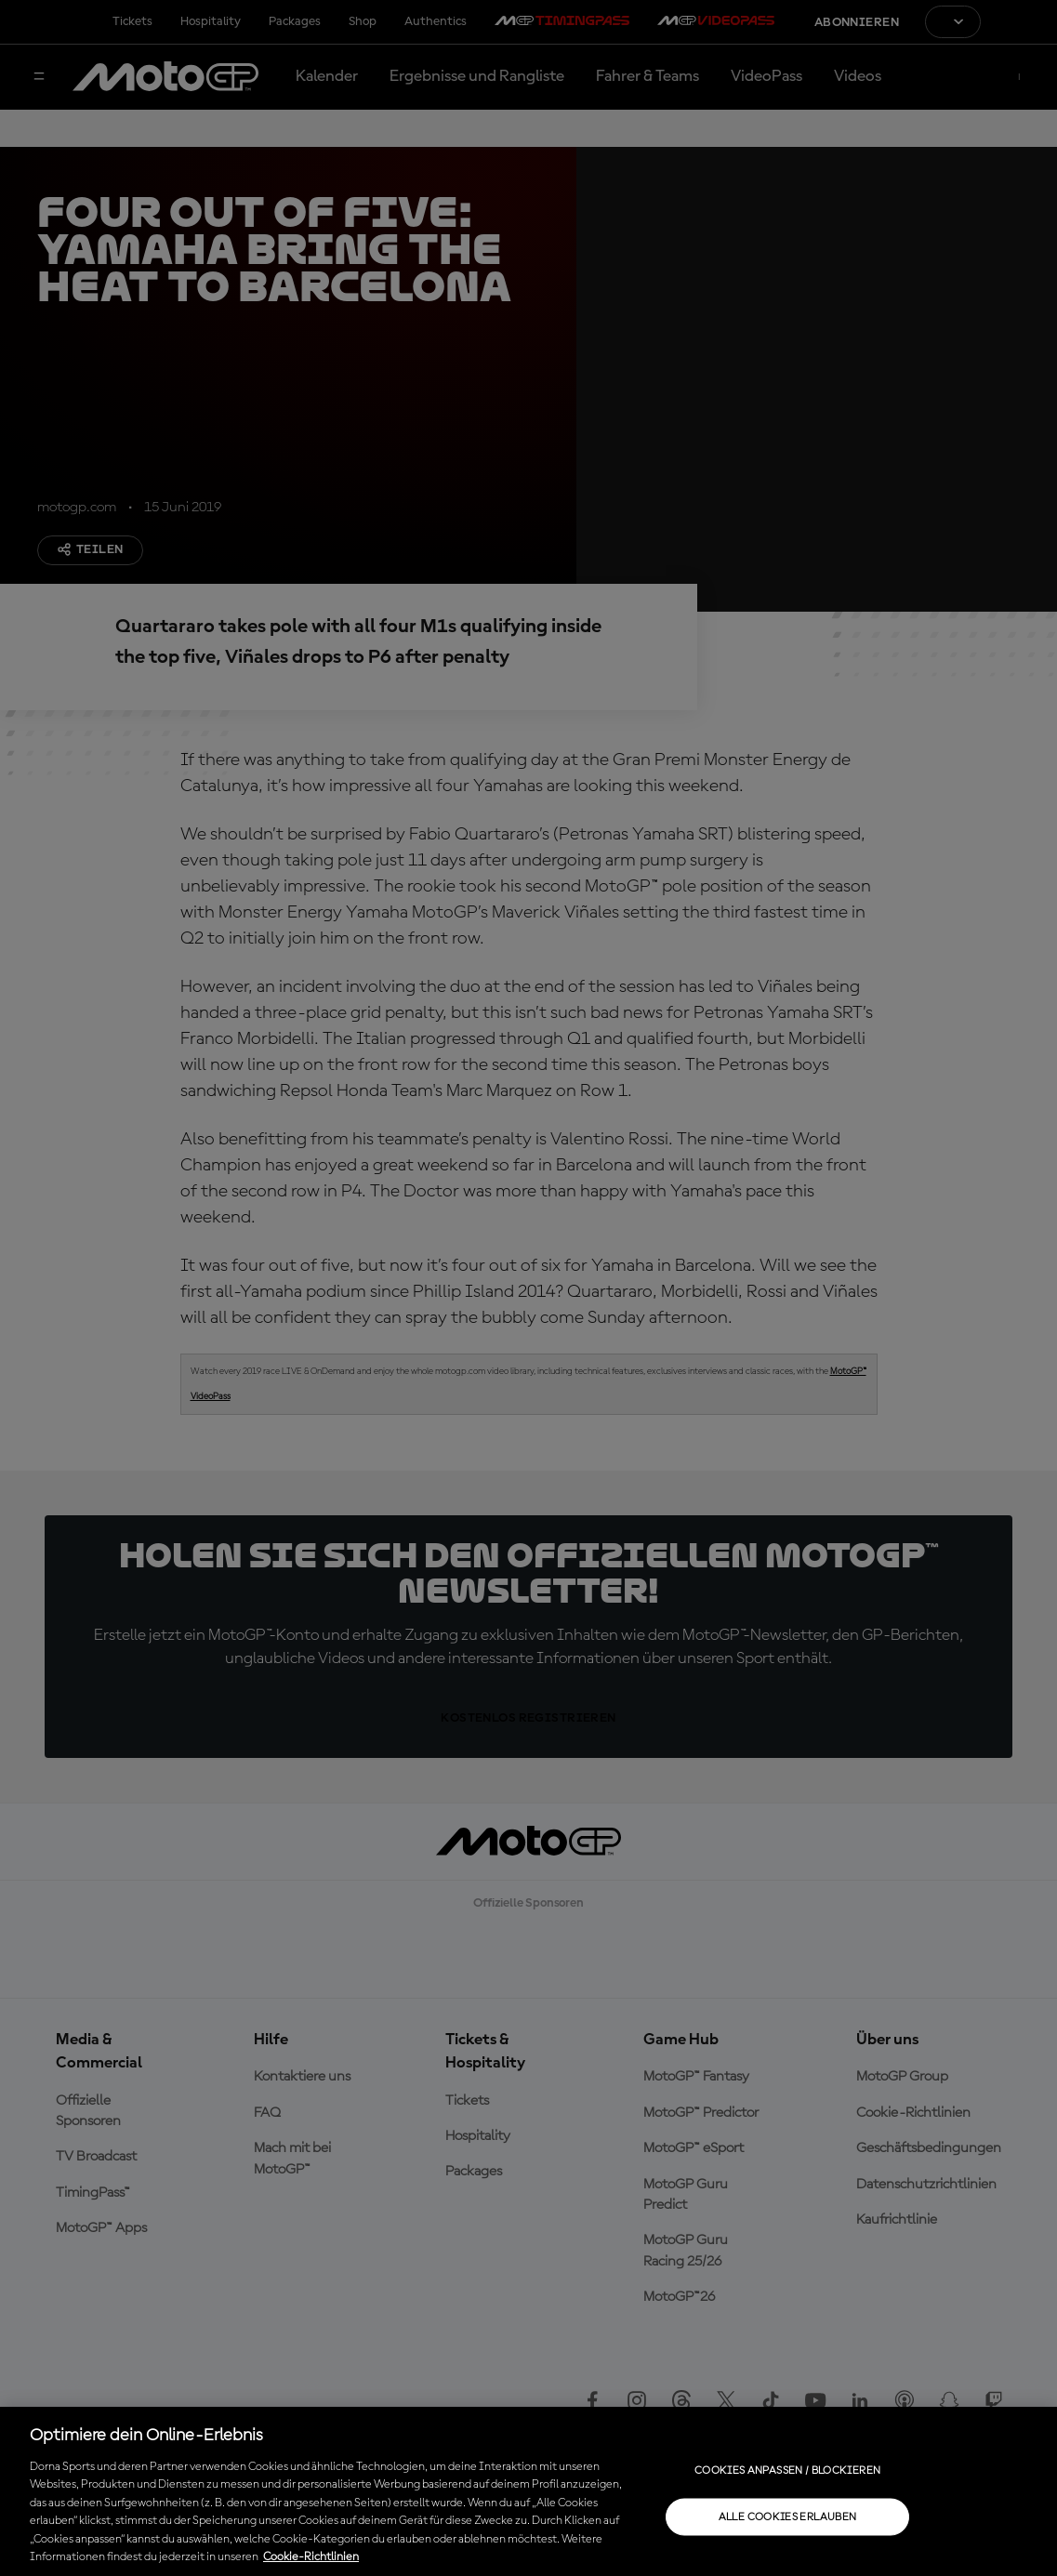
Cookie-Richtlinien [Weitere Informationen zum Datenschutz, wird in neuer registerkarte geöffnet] (311, 2557)
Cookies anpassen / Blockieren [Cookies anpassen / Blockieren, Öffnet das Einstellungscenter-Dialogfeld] (787, 2470)
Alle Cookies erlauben (788, 2516)
